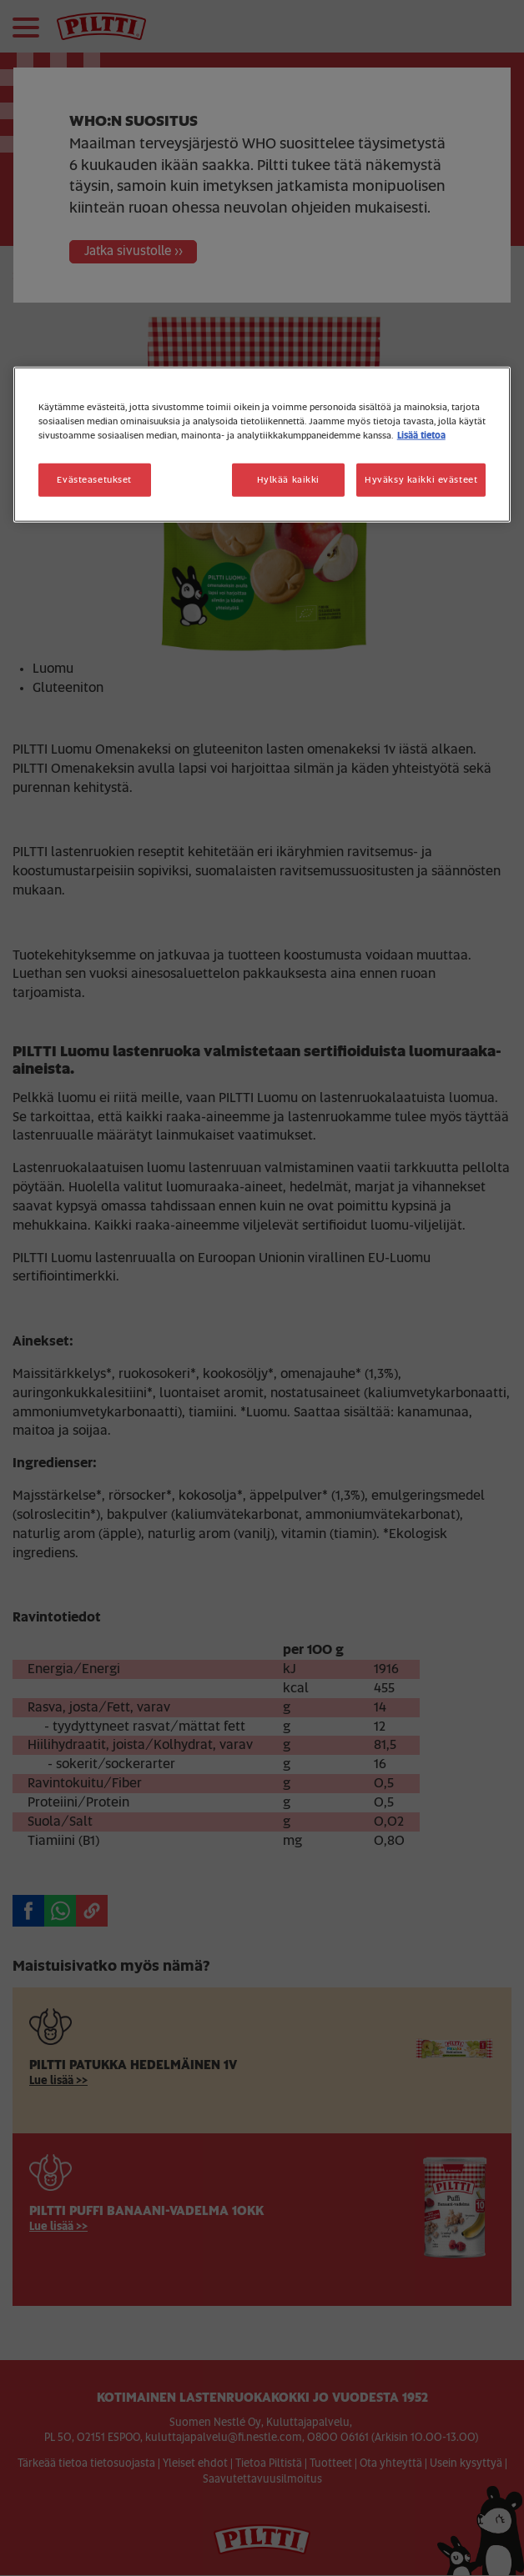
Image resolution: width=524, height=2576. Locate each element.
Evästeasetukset (94, 479)
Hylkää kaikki (288, 479)
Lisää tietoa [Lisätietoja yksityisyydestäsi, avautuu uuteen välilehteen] (421, 434)
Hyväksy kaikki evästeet (421, 479)
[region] (262, 444)
